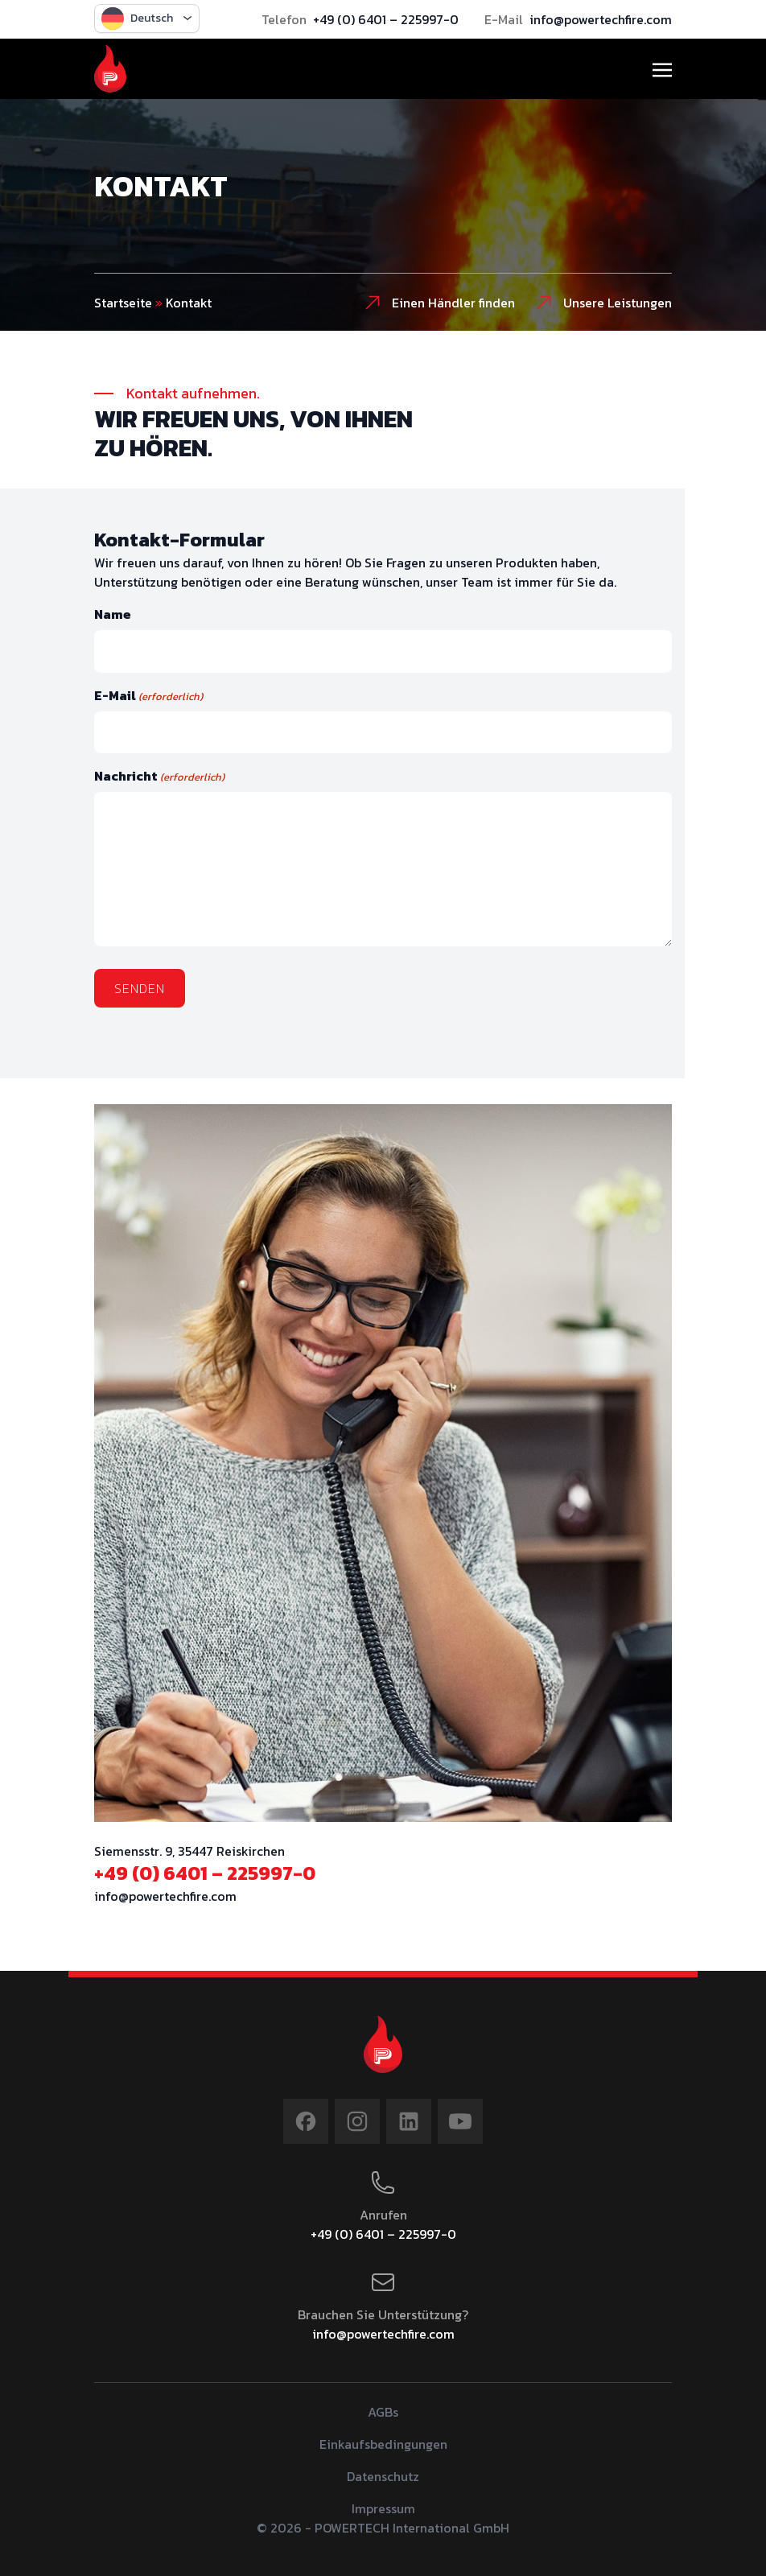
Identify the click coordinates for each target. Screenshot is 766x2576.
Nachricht (159, 775)
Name (112, 614)
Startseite (123, 302)
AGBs (383, 2411)
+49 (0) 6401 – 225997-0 (386, 19)
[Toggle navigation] (662, 68)
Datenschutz (383, 2476)
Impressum (383, 2508)
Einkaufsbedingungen (383, 2444)
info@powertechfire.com (600, 19)
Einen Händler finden (439, 302)
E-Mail (148, 695)
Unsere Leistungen (603, 302)
